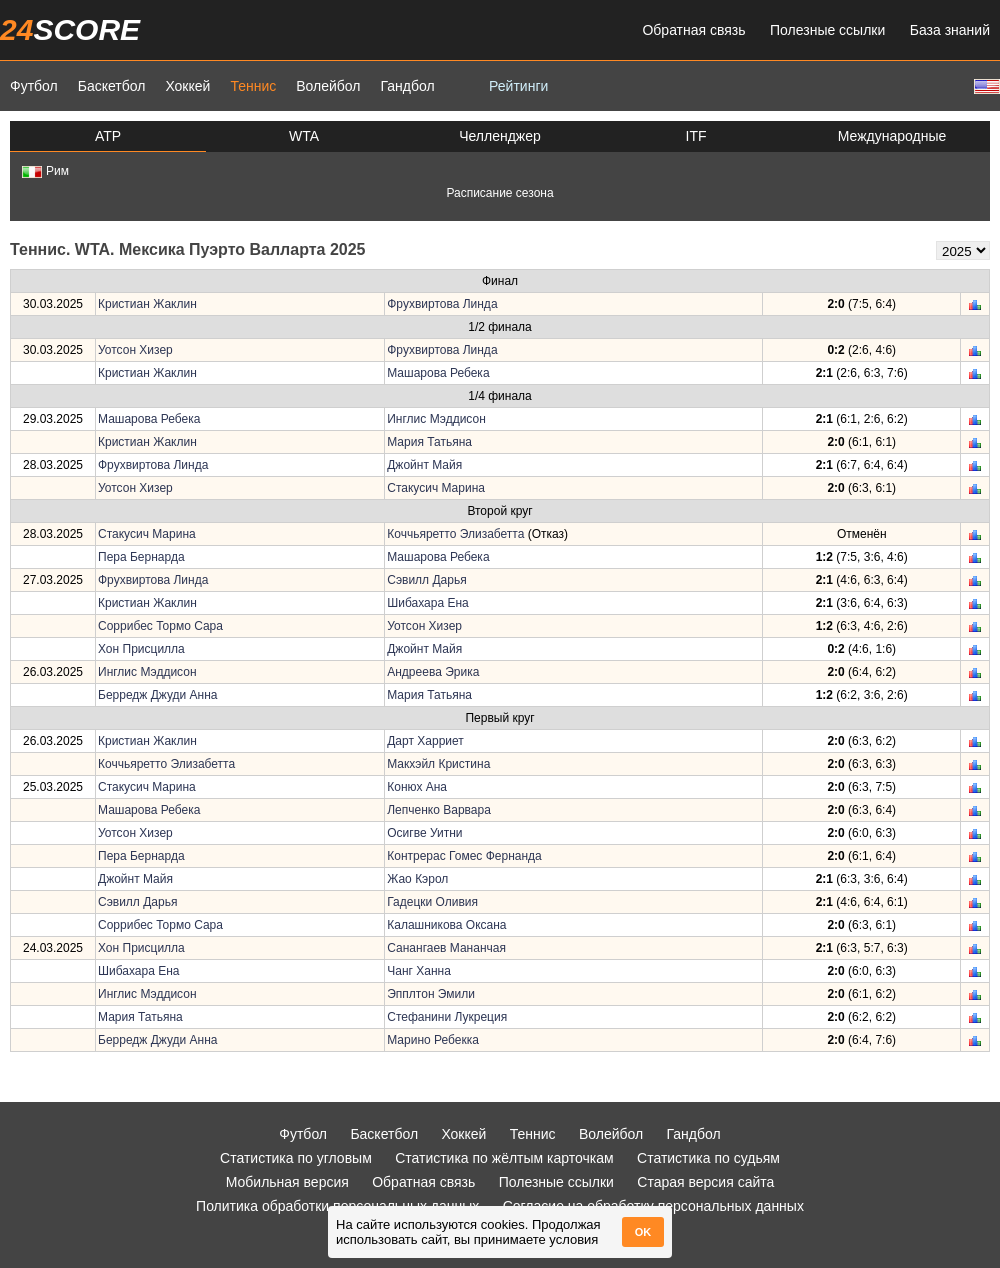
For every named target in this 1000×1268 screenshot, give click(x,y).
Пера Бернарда (141, 557)
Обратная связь (693, 30)
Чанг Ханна (419, 971)
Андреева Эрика (433, 672)
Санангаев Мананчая (446, 948)
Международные (892, 136)
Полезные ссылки (827, 30)
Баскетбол (112, 86)
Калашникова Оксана (446, 925)
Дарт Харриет (425, 741)
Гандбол (407, 86)
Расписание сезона (499, 193)
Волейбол (328, 86)
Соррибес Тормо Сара (160, 626)
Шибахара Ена (428, 603)
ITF (696, 136)
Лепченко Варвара (439, 810)
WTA (304, 136)
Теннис (253, 86)
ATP (108, 136)
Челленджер (500, 136)
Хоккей (187, 86)
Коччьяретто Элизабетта (455, 534)
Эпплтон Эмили (431, 994)
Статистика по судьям (708, 1158)
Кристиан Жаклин (147, 304)
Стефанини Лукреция (447, 1017)
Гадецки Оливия (432, 902)
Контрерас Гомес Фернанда (464, 856)
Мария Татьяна (429, 442)
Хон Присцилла (141, 649)
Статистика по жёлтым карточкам (504, 1158)
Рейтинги (518, 86)
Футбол (34, 86)
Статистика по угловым (296, 1158)
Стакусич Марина (436, 488)
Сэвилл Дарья (426, 580)
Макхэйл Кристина (438, 764)
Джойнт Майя (424, 465)
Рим (45, 171)
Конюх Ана (417, 787)
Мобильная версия (287, 1182)
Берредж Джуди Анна (158, 695)
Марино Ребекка (433, 1040)
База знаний (950, 30)
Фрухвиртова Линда (442, 304)
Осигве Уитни (424, 833)
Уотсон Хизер (135, 350)
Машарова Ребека (438, 373)
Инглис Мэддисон (436, 419)
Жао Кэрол (417, 879)
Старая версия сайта (705, 1182)
